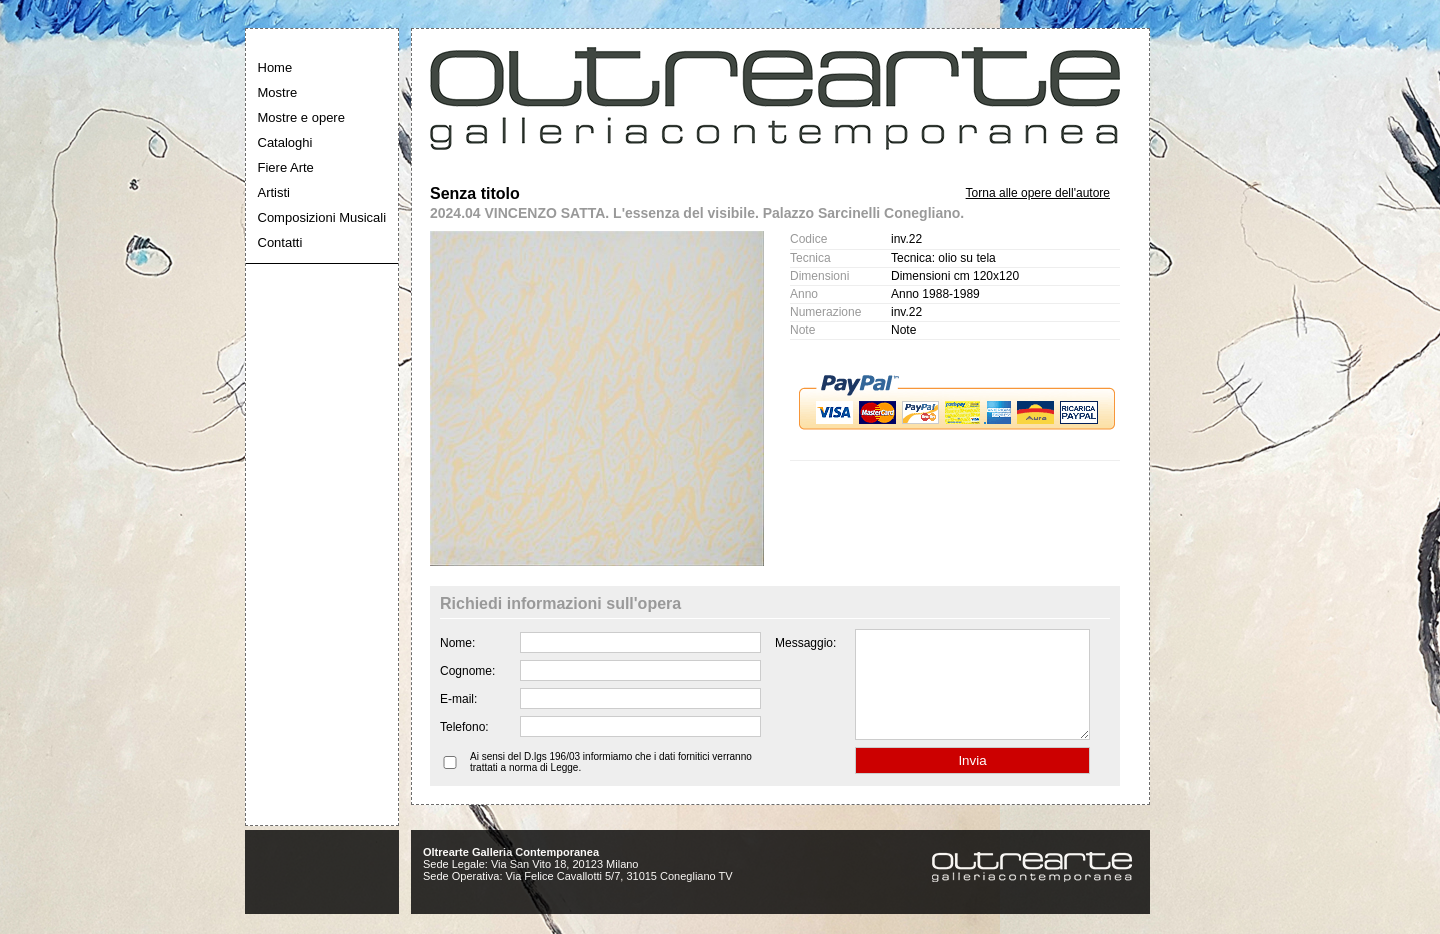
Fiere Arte (286, 167)
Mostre (278, 92)
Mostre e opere (301, 117)
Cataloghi (285, 142)
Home (275, 67)
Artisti (274, 192)
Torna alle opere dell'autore (1038, 193)
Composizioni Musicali (322, 217)
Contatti (280, 242)
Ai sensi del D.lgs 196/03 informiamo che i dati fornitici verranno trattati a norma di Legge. (611, 783)
